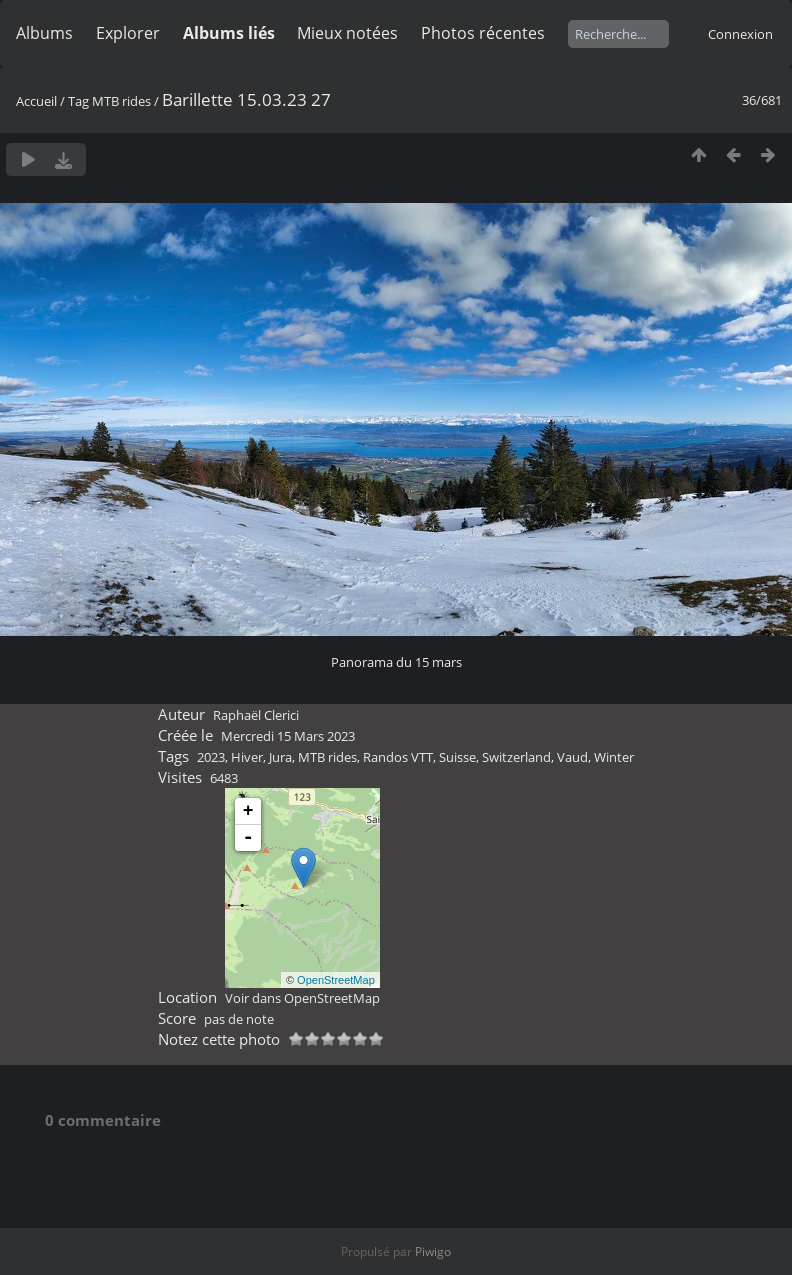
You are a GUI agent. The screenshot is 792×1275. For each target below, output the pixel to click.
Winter (614, 757)
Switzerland (516, 757)
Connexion (740, 34)
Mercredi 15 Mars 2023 (288, 736)
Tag (78, 101)
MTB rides (121, 101)
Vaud (572, 757)
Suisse (457, 757)
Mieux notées (347, 33)
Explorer (128, 33)
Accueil (36, 101)
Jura (280, 757)
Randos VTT (398, 757)
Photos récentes (483, 33)
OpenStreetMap (336, 980)
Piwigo (433, 1251)
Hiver (247, 757)
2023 (211, 757)
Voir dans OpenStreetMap (302, 998)
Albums (44, 33)
